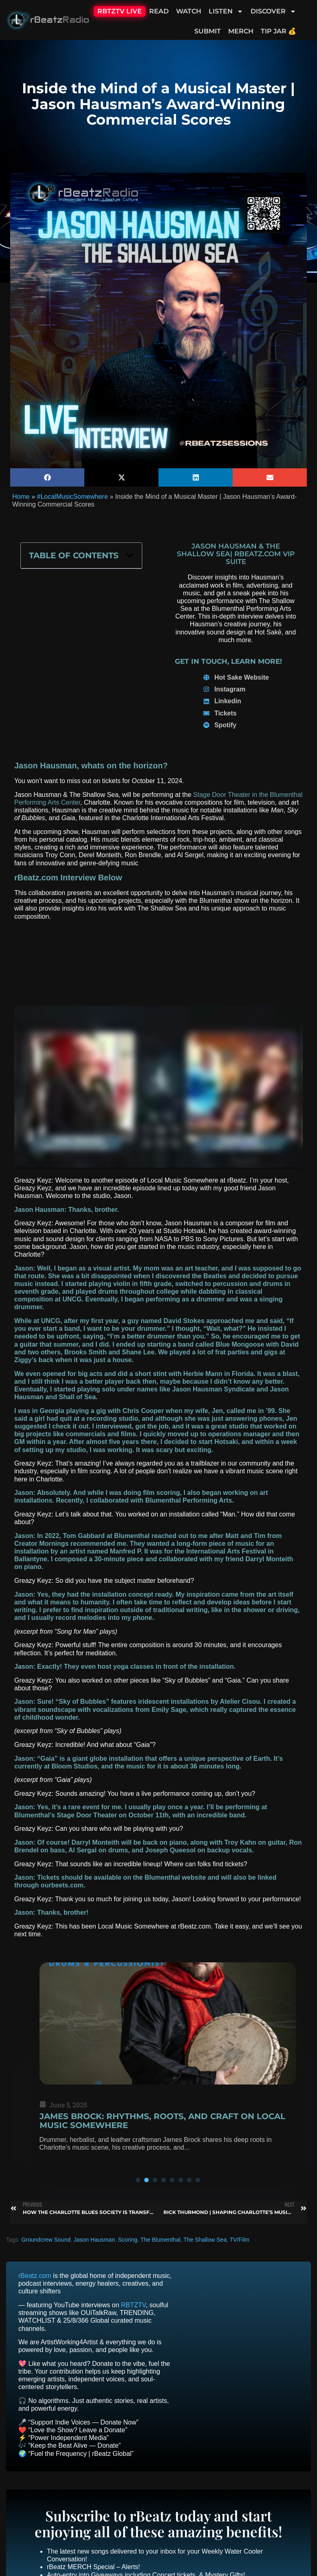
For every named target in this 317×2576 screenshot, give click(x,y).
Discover (273, 11)
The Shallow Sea (205, 2239)
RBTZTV (133, 2305)
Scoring (127, 2239)
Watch (188, 11)
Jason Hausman (94, 2239)
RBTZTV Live (119, 11)
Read (159, 11)
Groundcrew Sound (45, 2239)
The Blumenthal (161, 2239)
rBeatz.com (34, 2275)
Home (21, 496)
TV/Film (239, 2239)
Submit (207, 31)
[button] (47, 477)
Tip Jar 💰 (278, 31)
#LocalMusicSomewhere (72, 496)
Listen (226, 11)
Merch (240, 31)
